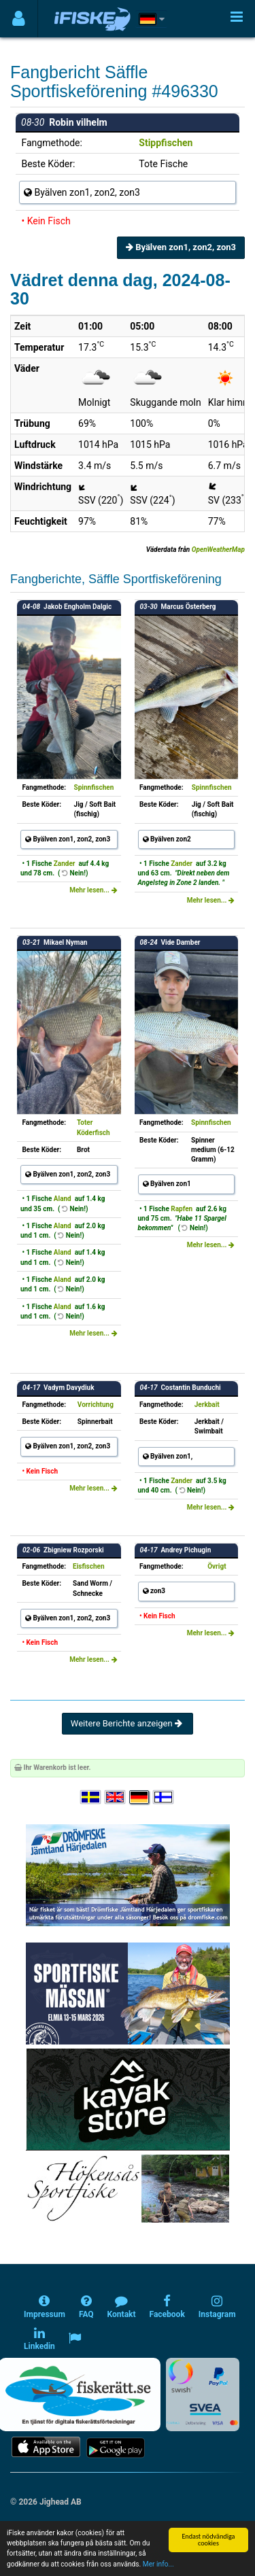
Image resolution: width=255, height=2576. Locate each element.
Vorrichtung (96, 1404)
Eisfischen (88, 1566)
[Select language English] (115, 1797)
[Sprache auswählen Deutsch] (140, 1797)
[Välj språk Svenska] (91, 1797)
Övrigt (216, 1566)
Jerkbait (207, 1404)
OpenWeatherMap (218, 549)
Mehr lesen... (93, 890)
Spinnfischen (94, 787)
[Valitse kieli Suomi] (164, 1797)
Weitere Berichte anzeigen (127, 1723)
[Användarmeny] (18, 18)
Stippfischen (165, 142)
